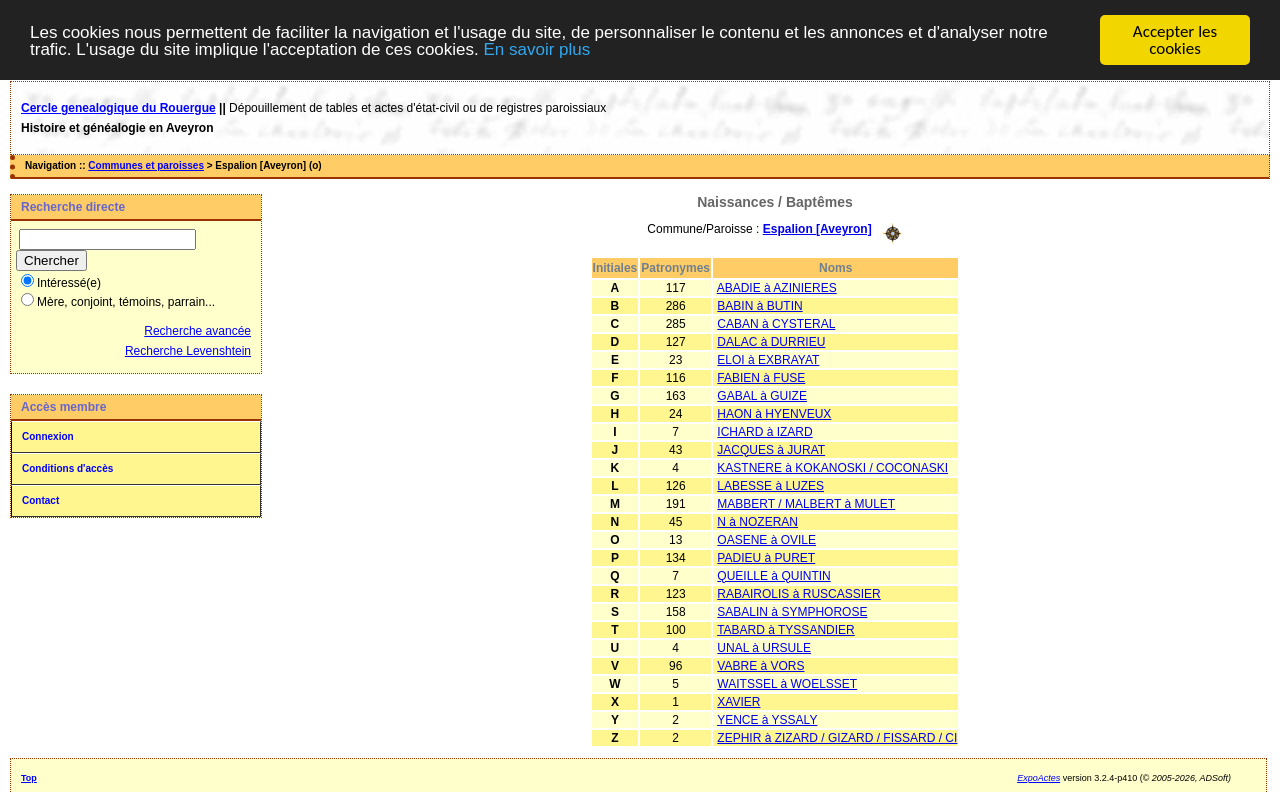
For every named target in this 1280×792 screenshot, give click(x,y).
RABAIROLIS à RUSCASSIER (798, 594)
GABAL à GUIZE (762, 396)
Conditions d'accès (67, 468)
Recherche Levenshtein (188, 351)
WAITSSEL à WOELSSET (787, 684)
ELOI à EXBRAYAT (768, 360)
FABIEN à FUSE (761, 378)
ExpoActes (1038, 778)
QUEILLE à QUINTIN (773, 576)
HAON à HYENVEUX (774, 414)
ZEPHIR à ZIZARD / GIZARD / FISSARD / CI (837, 738)
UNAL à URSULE (764, 648)
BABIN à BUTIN (759, 306)
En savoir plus (536, 49)
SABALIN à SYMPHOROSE (792, 612)
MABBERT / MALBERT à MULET (806, 504)
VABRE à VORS (760, 666)
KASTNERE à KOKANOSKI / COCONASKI (832, 468)
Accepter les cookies (1175, 40)
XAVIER (738, 702)
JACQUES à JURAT (771, 450)
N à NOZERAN (757, 522)
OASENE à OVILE (766, 540)
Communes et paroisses (146, 165)
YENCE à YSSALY (767, 720)
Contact (40, 500)
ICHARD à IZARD (764, 432)
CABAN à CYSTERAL (776, 324)
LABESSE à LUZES (770, 486)
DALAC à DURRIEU (771, 342)
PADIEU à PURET (766, 558)
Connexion (48, 436)
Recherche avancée (197, 331)
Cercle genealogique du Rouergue (118, 108)
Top (29, 778)
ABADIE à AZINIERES (777, 288)
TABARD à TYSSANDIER (786, 630)
